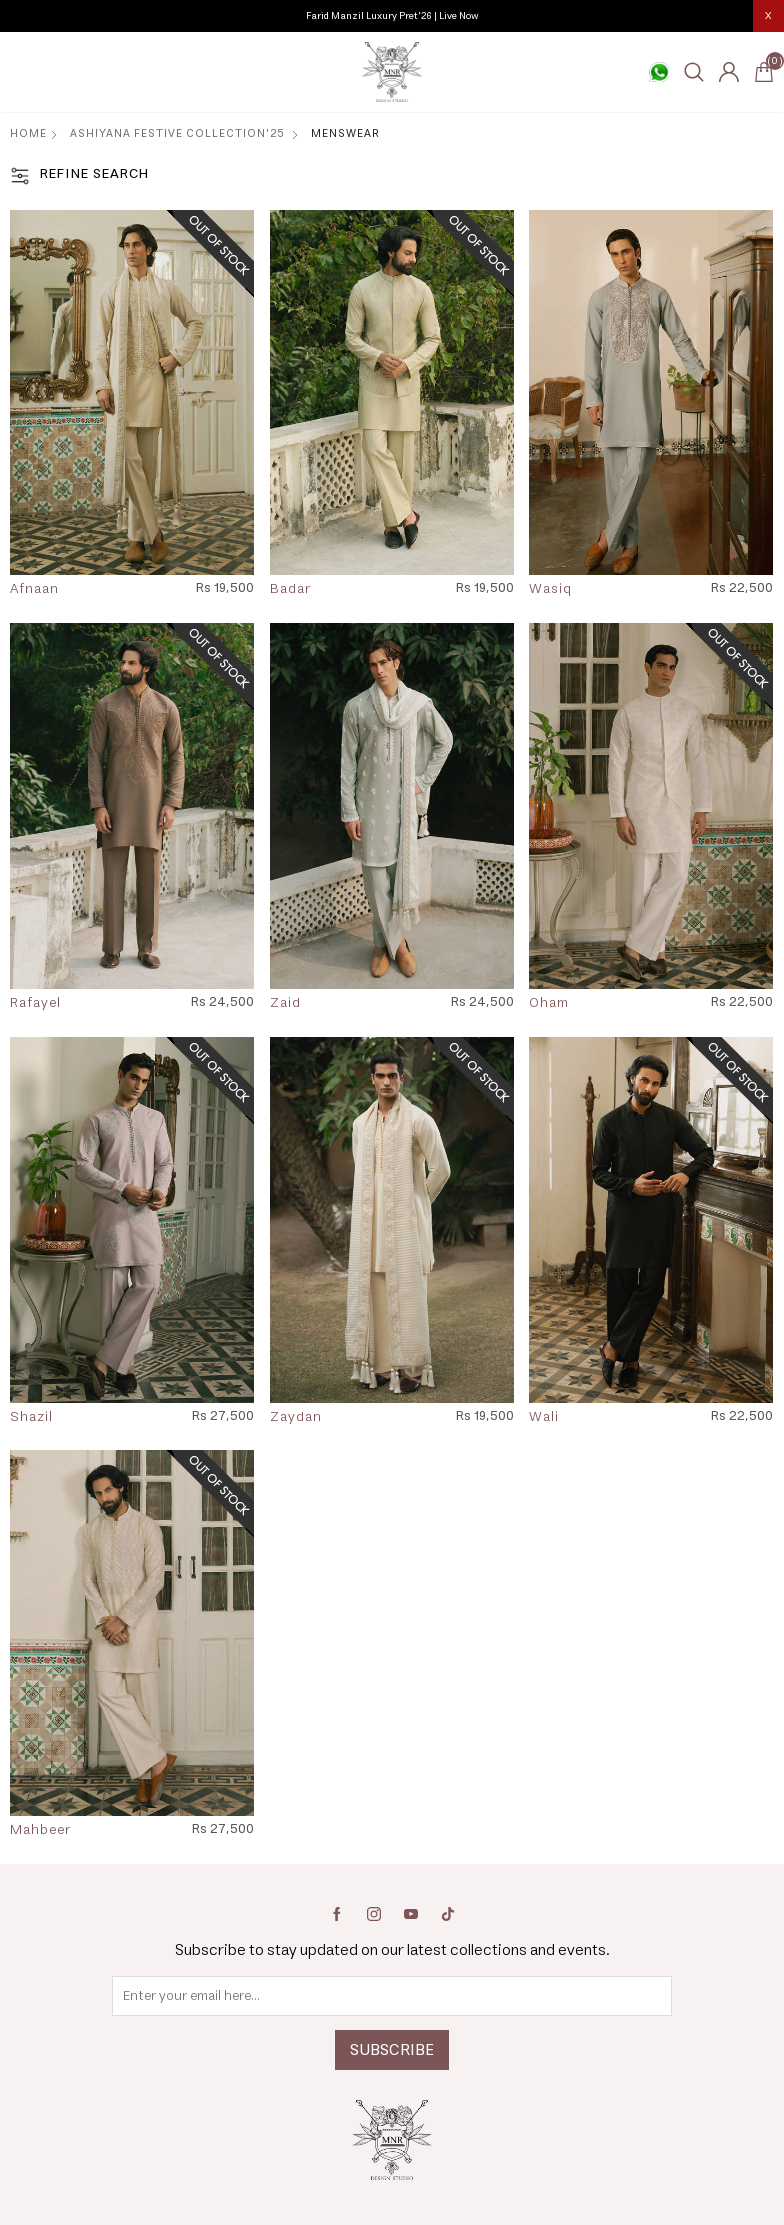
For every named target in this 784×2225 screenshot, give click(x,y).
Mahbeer (40, 1831)
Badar (290, 590)
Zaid (285, 1004)
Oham (549, 1004)
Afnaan (34, 590)
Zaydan (296, 1418)
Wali (544, 1418)
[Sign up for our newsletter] (392, 1996)
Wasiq (550, 590)
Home (28, 133)
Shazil (31, 1418)
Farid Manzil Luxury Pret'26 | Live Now (392, 16)
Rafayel (35, 1004)
